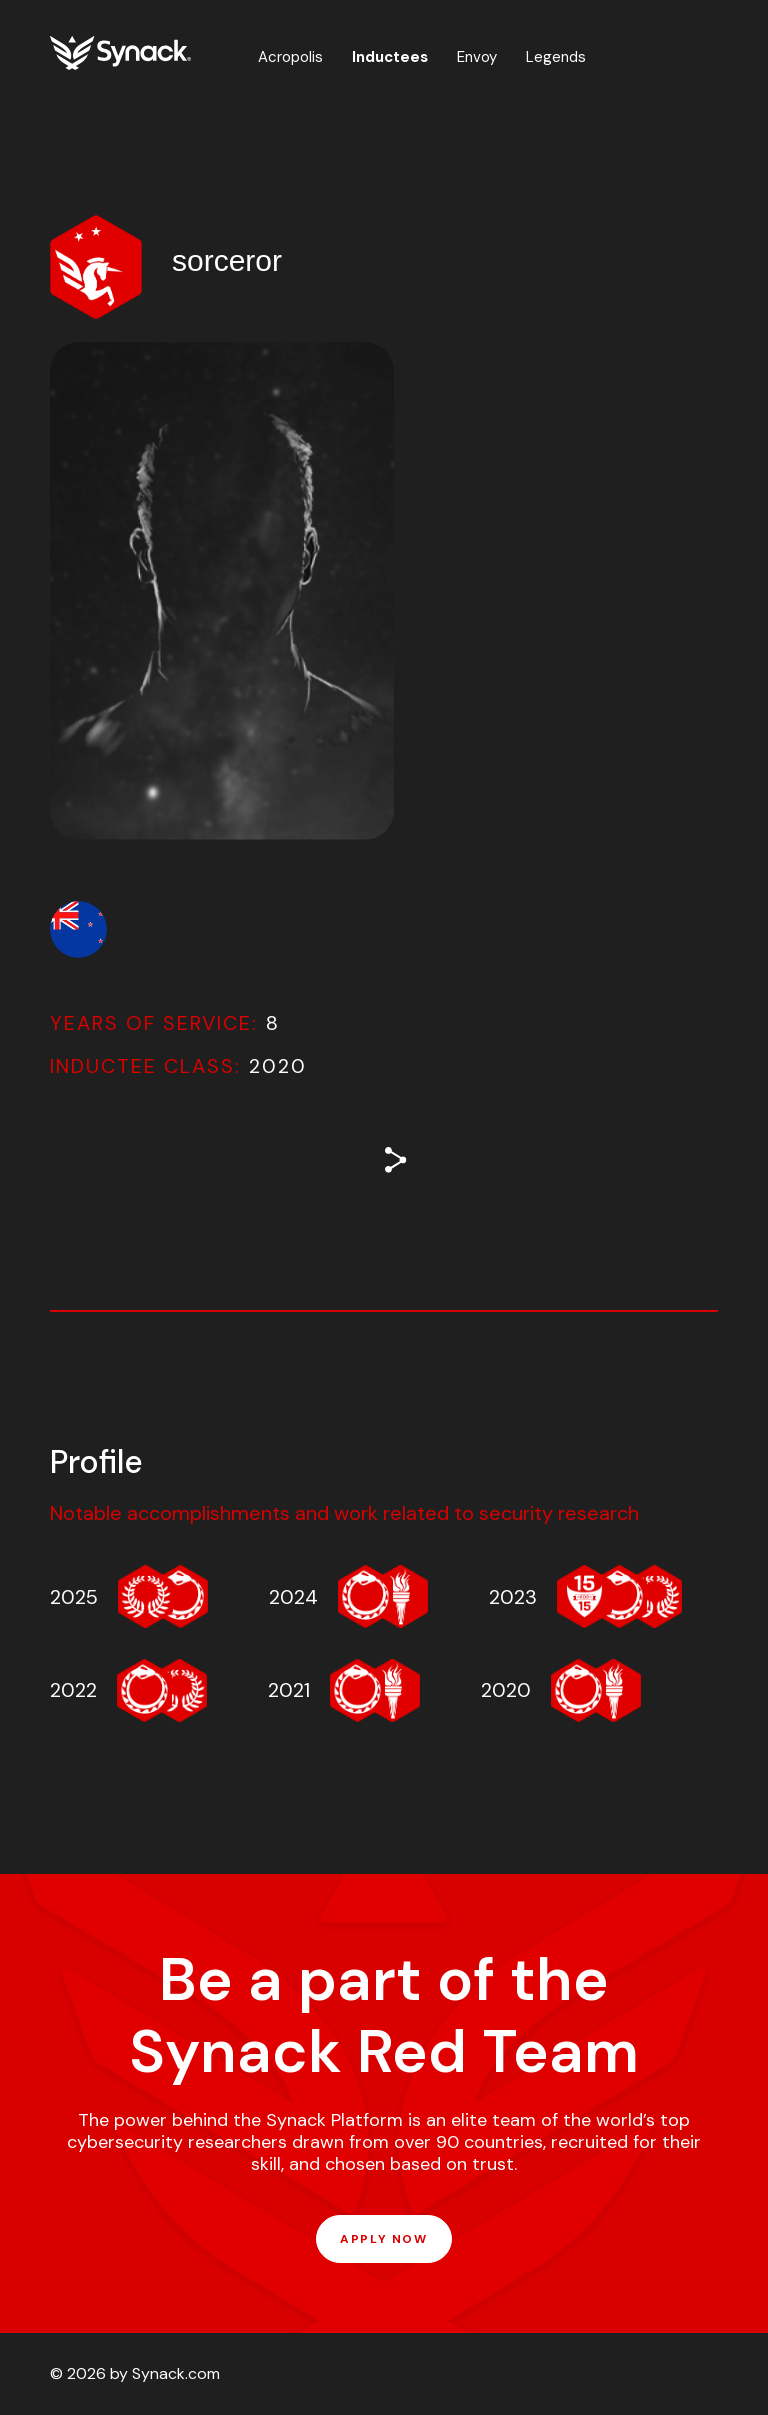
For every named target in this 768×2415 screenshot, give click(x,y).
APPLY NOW (383, 2239)
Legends (556, 57)
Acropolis (290, 57)
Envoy (477, 57)
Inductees (390, 57)
